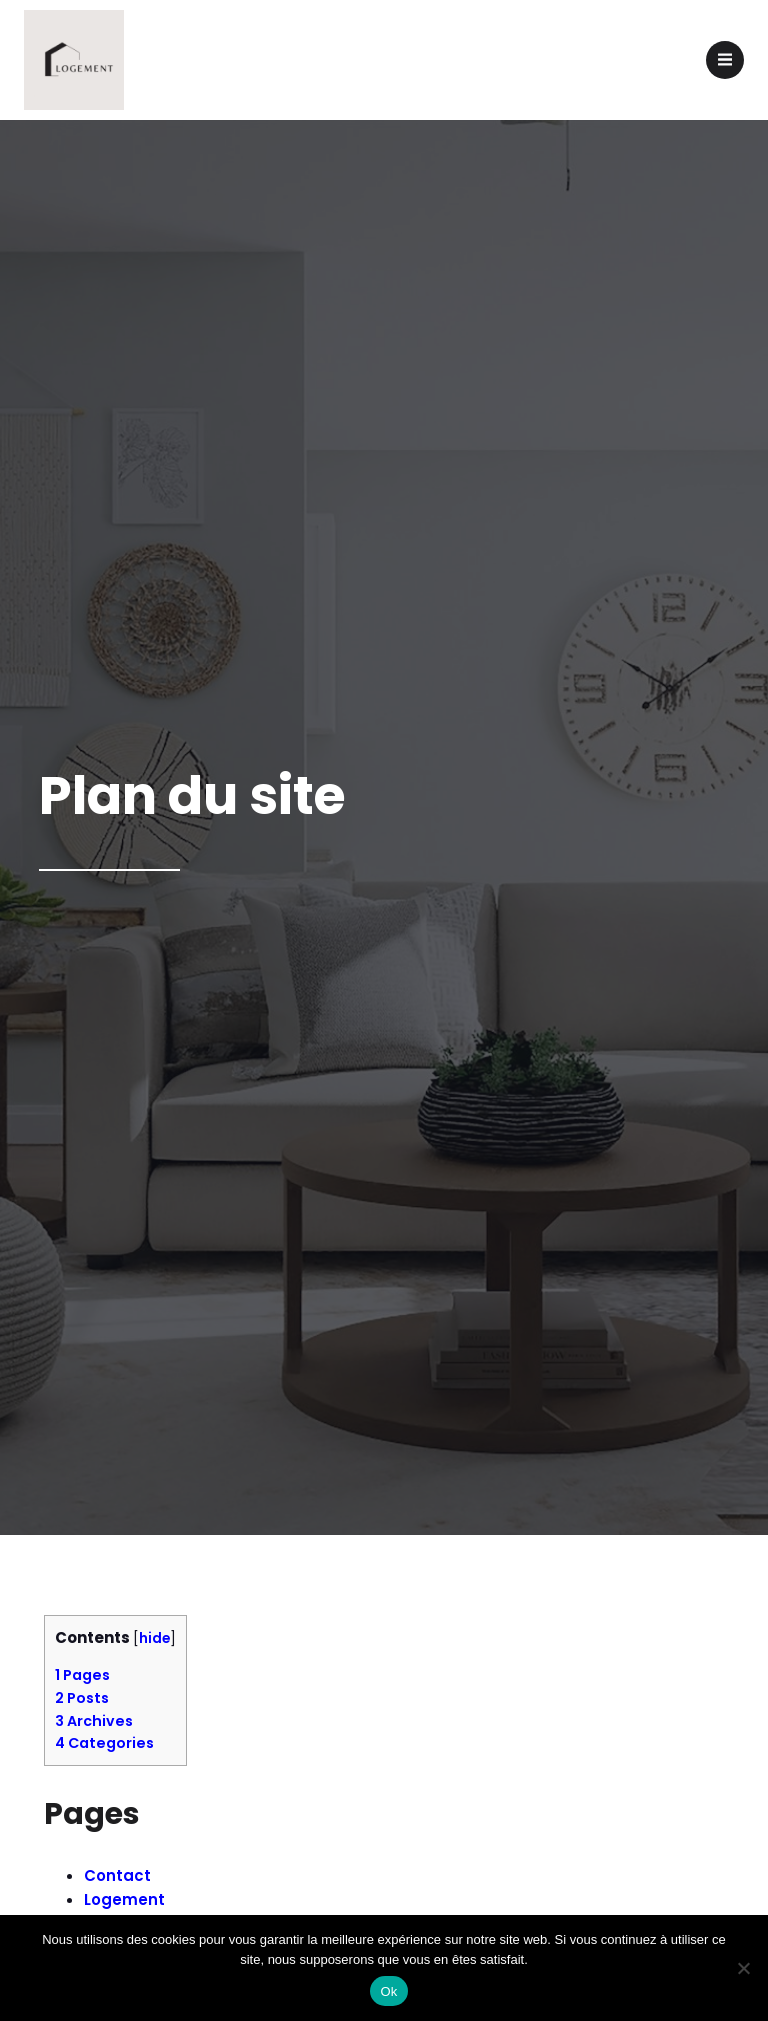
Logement (124, 1899)
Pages (82, 1675)
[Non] (743, 1968)
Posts (82, 1698)
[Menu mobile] (725, 60)
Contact (117, 1875)
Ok (388, 1991)
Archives (94, 1721)
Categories (104, 1743)
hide (154, 1638)
